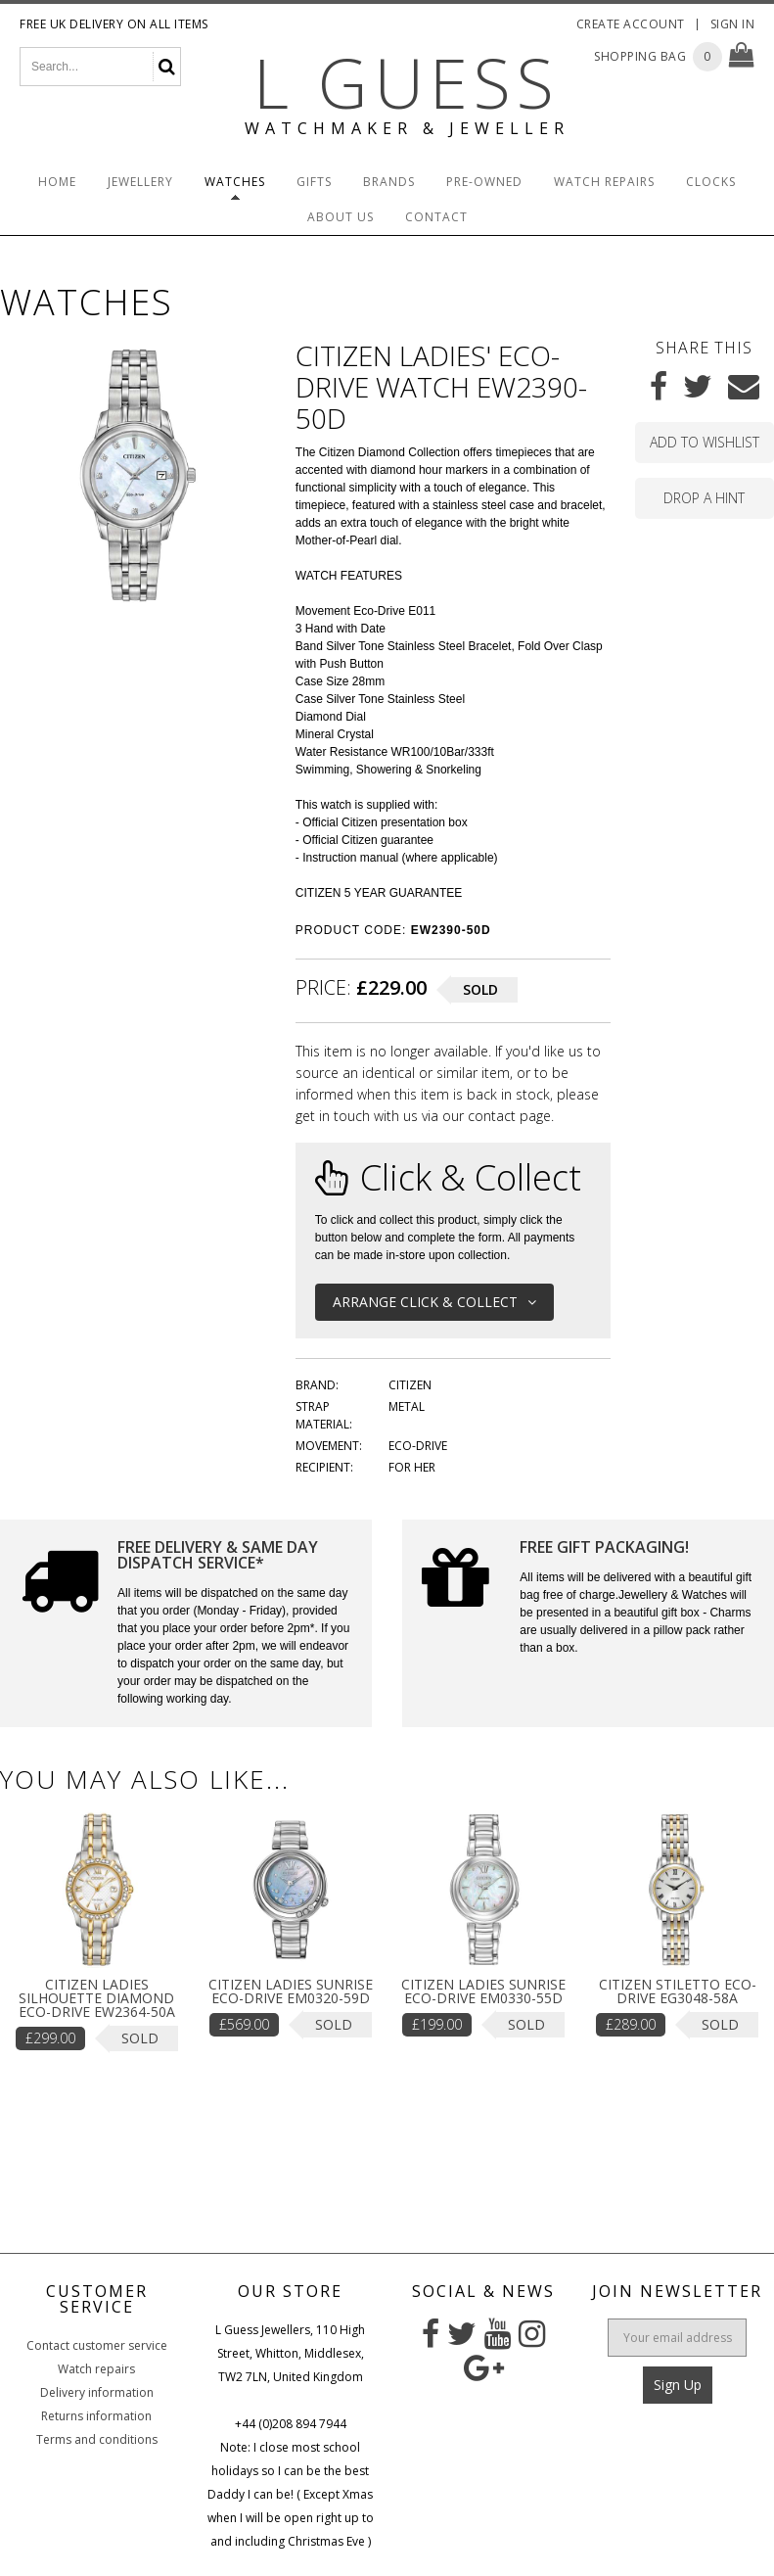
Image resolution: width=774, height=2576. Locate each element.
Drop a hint (704, 498)
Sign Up (678, 2384)
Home (57, 181)
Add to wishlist (704, 442)
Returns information (96, 2416)
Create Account (630, 24)
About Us (340, 217)
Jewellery (140, 181)
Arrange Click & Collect (434, 1301)
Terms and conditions (97, 2439)
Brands (389, 181)
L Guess (406, 82)
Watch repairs (96, 2369)
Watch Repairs (604, 181)
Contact (436, 217)
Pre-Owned (484, 181)
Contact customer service (96, 2345)
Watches (235, 181)
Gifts (314, 181)
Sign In (732, 24)
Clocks (711, 181)
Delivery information (97, 2392)
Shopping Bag (640, 56)
